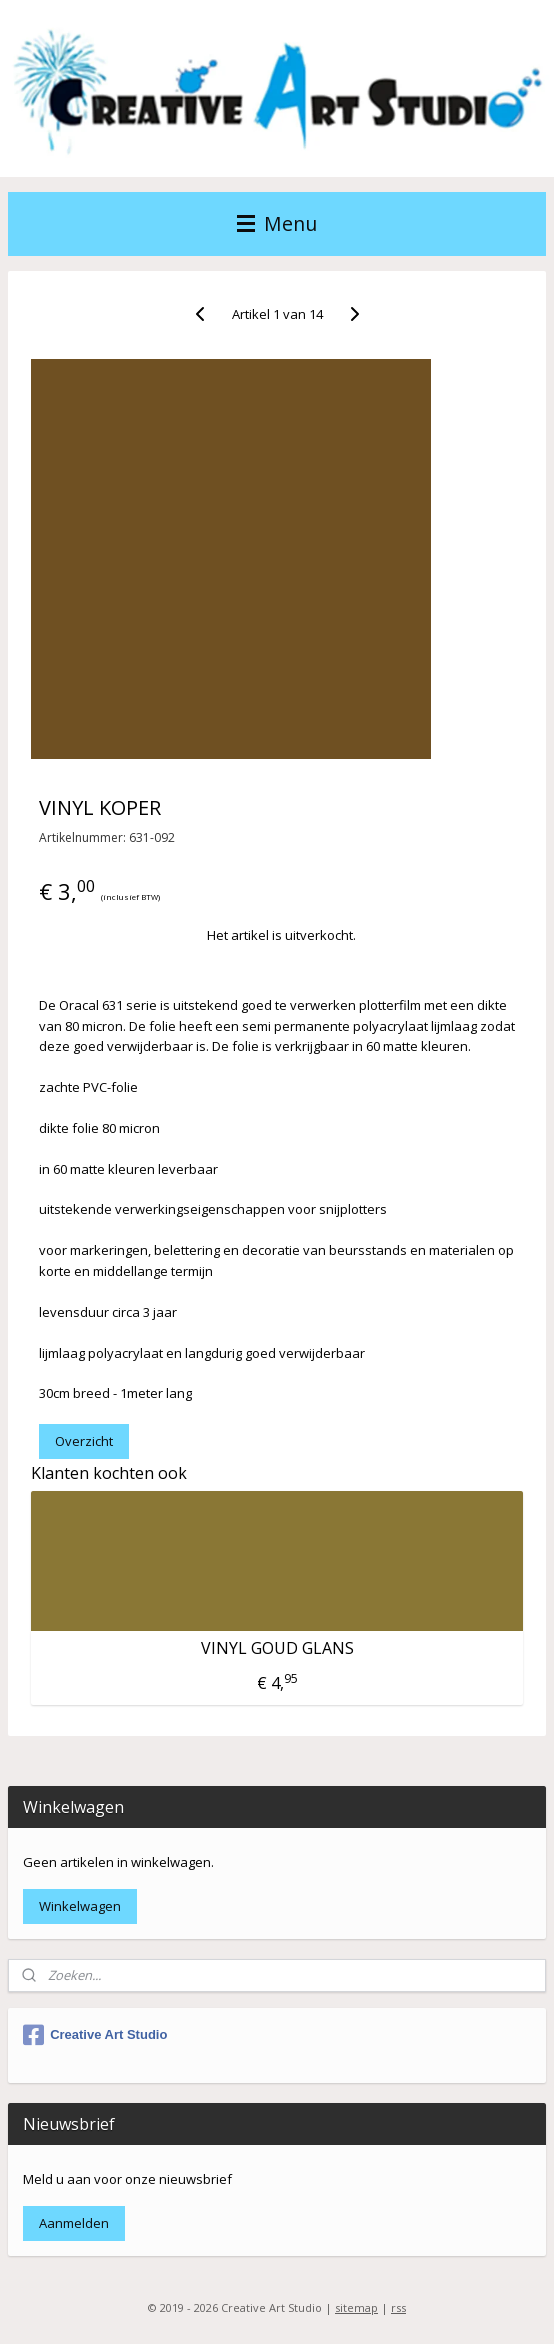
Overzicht (84, 1441)
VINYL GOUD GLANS (277, 1647)
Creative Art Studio (95, 2035)
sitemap (356, 2307)
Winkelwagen (80, 1906)
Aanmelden (74, 2223)
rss (398, 2307)
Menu (277, 223)
